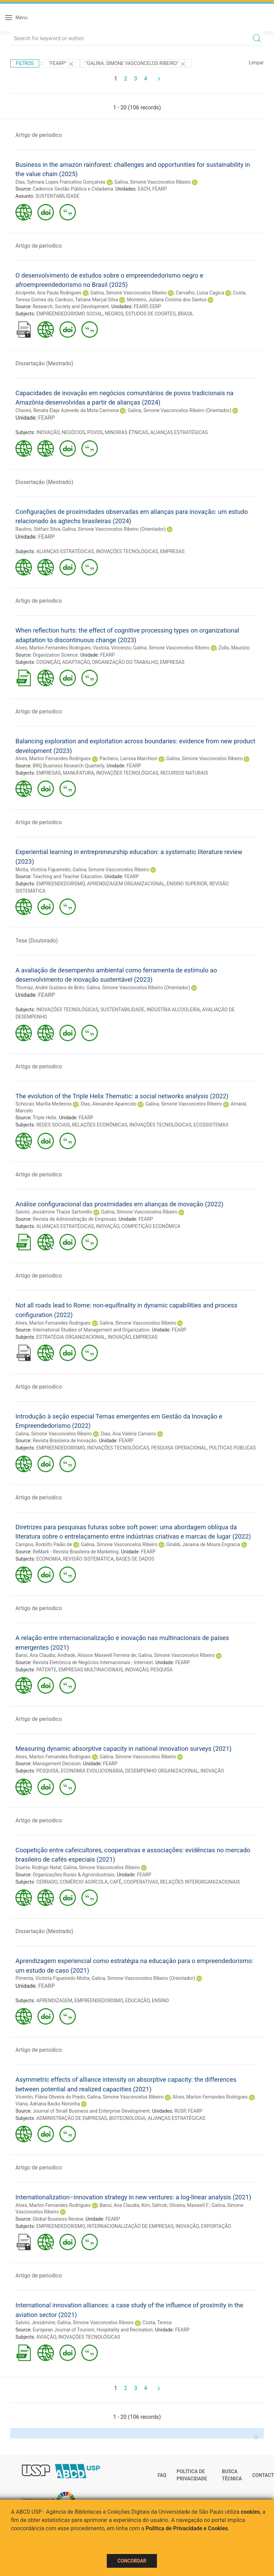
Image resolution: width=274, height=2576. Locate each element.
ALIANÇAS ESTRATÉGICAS (178, 432)
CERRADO (47, 1882)
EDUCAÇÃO (137, 2000)
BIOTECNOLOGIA (127, 2118)
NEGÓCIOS (73, 432)
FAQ (162, 2475)
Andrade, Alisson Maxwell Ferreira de (96, 1655)
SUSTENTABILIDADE (57, 196)
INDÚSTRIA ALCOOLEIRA (173, 1009)
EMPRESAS (172, 551)
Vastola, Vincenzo (111, 647)
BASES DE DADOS (135, 1559)
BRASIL (186, 313)
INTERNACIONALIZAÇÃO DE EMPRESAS (130, 2226)
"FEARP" (62, 64)
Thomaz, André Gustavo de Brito (49, 987)
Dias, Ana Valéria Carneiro (128, 1433)
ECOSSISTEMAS (210, 1125)
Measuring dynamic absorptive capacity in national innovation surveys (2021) (123, 1748)
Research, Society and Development (71, 306)
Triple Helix (44, 1117)
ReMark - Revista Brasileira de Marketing (75, 1551)
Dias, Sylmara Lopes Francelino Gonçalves (60, 182)
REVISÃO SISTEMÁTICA (88, 1559)
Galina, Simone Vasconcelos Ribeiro (152, 182)
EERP (155, 306)
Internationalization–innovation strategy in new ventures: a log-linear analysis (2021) (133, 2197)
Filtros (25, 63)
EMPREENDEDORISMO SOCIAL (69, 313)
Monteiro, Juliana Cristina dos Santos (167, 299)
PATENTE (46, 1669)
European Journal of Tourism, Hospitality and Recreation (93, 2329)
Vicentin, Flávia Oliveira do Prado (50, 2097)
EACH (144, 189)
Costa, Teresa (156, 2322)
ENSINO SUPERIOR (187, 883)
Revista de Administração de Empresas (74, 1219)
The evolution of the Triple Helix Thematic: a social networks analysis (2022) (121, 1096)
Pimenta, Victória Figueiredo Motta (52, 1978)
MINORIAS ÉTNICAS (126, 432)
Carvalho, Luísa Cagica (200, 292)
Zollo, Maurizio (234, 647)
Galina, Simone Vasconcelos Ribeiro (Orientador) (179, 410)
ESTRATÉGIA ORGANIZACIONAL (70, 1337)
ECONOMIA (48, 1559)
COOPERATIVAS (141, 1882)
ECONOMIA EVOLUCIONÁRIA (92, 1771)
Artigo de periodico (38, 135)
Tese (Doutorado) (36, 940)
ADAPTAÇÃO (76, 662)
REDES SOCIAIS (53, 1125)
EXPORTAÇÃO (216, 2226)
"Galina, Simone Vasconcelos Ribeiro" (136, 64)
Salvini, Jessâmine (35, 2322)
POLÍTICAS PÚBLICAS (232, 1448)
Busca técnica (232, 2475)
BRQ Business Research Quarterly (68, 765)
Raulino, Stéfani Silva (37, 529)
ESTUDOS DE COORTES (150, 313)
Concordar (131, 2561)
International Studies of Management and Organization (91, 1330)
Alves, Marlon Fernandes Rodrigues (53, 647)
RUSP (180, 2111)
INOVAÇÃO (48, 432)
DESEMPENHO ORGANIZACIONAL (161, 1771)
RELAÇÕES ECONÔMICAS (99, 1125)
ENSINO (160, 2000)
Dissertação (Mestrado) (44, 363)
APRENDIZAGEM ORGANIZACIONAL (125, 883)
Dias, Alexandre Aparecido (109, 1104)
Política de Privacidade (191, 2475)
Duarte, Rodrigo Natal (38, 1867)
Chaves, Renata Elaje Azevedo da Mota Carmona (67, 410)
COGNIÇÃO (48, 662)
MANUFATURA (78, 773)
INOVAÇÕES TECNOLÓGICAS (127, 551)
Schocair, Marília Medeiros (43, 1104)
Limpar (256, 62)
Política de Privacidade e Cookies (187, 2528)
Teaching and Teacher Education (67, 876)
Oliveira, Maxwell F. (189, 2205)
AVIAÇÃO (46, 2337)
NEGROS (114, 313)
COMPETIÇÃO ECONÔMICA (150, 1226)
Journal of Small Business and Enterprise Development (91, 2111)
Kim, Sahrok (154, 2205)
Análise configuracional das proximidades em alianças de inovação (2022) (119, 1204)
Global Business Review (58, 2219)
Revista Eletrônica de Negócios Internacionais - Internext (93, 1662)
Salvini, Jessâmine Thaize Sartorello (53, 1212)
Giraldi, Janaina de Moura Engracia (203, 1544)
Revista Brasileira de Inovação (64, 1440)
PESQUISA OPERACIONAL (179, 1448)
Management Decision (57, 1763)
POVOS (95, 432)
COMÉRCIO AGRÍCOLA (83, 1882)
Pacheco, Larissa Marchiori (128, 758)
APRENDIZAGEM (54, 2000)
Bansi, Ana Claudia (35, 1655)
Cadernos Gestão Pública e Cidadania (73, 189)
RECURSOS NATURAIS (184, 773)
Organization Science (55, 655)
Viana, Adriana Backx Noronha (47, 2103)
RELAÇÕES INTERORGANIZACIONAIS (200, 1882)
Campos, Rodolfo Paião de (43, 1544)
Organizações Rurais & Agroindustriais (73, 1874)
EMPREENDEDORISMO (60, 883)
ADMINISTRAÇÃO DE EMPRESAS (71, 2118)
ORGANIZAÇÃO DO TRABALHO (125, 662)
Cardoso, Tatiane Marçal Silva (86, 299)
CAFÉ (116, 1882)
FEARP (159, 189)
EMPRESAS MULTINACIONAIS (90, 1669)
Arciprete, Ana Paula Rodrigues (48, 292)
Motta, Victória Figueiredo (42, 869)
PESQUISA (161, 1669)
